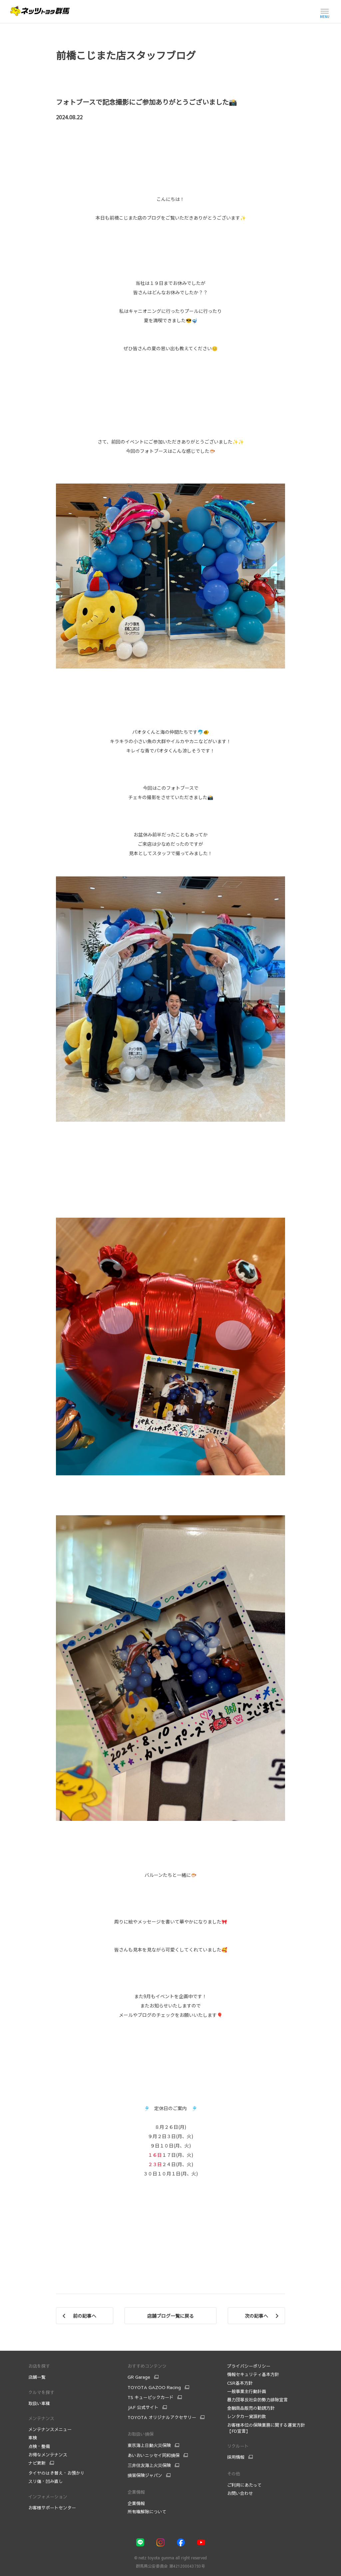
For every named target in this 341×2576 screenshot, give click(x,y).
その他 (233, 2474)
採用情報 (235, 2457)
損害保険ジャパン (145, 2475)
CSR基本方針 (240, 2383)
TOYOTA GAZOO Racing (154, 2387)
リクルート (238, 2446)
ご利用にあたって (244, 2485)
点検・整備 (39, 2446)
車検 (32, 2438)
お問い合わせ (240, 2493)
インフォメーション (47, 2497)
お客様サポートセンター (52, 2508)
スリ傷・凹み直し (45, 2481)
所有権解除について (147, 2512)
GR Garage (139, 2377)
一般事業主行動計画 (246, 2391)
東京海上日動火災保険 (149, 2445)
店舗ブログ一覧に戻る (170, 2315)
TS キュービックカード (150, 2397)
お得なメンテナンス (47, 2455)
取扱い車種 (39, 2403)
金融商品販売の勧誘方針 (251, 2408)
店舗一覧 (37, 2377)
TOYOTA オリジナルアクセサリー (162, 2417)
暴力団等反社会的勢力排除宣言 (258, 2400)
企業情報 (136, 2492)
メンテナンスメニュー (50, 2429)
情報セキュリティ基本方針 (253, 2374)
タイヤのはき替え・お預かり (56, 2473)
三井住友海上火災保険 (149, 2465)
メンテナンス (41, 2418)
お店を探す (39, 2366)
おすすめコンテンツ (147, 2366)
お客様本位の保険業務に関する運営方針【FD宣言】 (266, 2428)
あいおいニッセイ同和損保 (153, 2455)
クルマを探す (41, 2392)
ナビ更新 (37, 2463)
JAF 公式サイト (143, 2407)
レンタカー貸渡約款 (246, 2416)
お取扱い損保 (141, 2434)
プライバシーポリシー (248, 2366)
